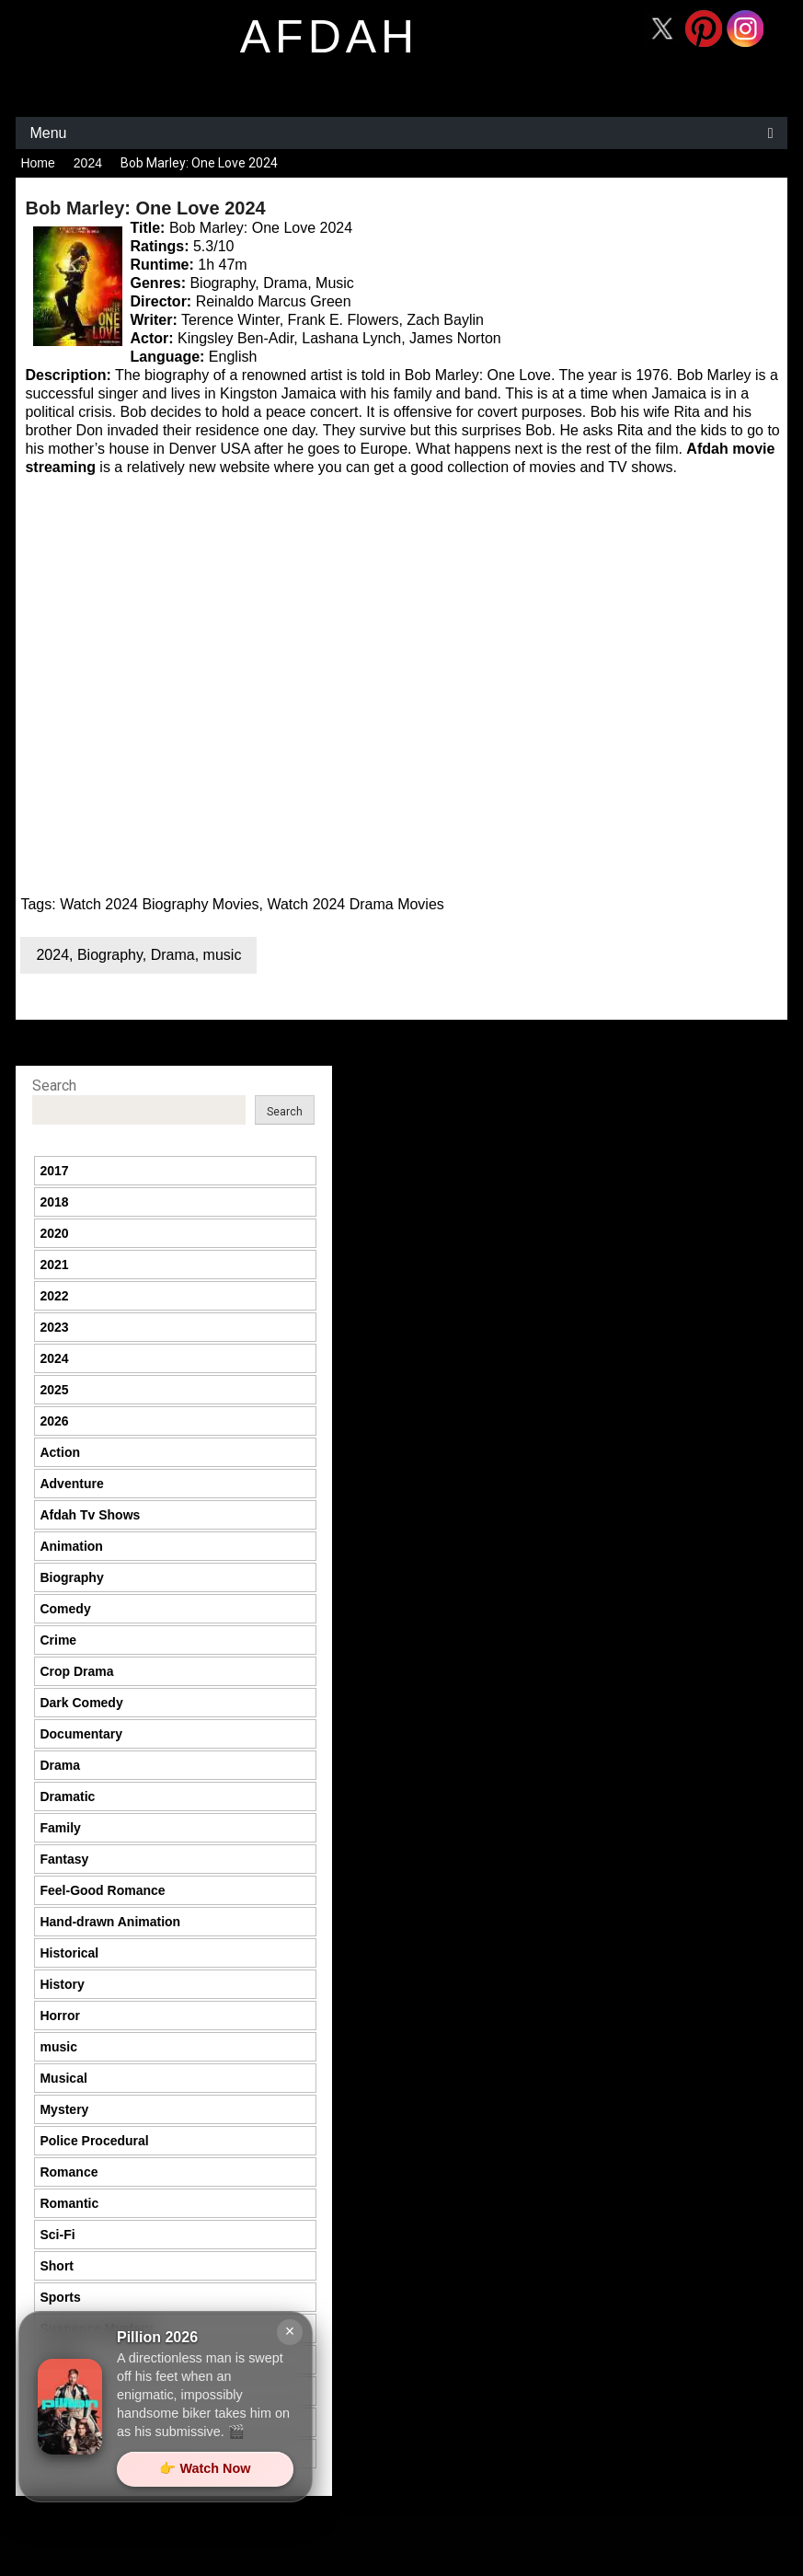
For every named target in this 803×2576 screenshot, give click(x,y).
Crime (58, 1640)
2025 (54, 1389)
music (222, 955)
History (62, 1984)
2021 (54, 1264)
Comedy (65, 1608)
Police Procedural (94, 2140)
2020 (54, 1233)
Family (60, 1827)
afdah (329, 37)
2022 (54, 1295)
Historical (69, 1953)
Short (57, 2265)
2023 (54, 1327)
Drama (173, 955)
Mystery (64, 2109)
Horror (60, 2015)
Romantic (69, 2203)
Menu (47, 133)
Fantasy (64, 1859)
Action (60, 1452)
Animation (71, 1546)
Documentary (80, 1734)
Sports (60, 2297)
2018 (54, 1202)
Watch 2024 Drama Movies (355, 904)
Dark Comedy (81, 1702)
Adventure (71, 1483)
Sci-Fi (57, 2234)
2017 (54, 1170)
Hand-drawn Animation (110, 1921)
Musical (63, 2078)
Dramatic (67, 1796)
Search (54, 1085)
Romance (69, 2172)
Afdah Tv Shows (90, 1514)
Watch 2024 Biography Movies (159, 904)
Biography (110, 955)
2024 (88, 163)
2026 (54, 1421)
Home (37, 163)
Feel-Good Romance (102, 1890)
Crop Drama (76, 1671)
